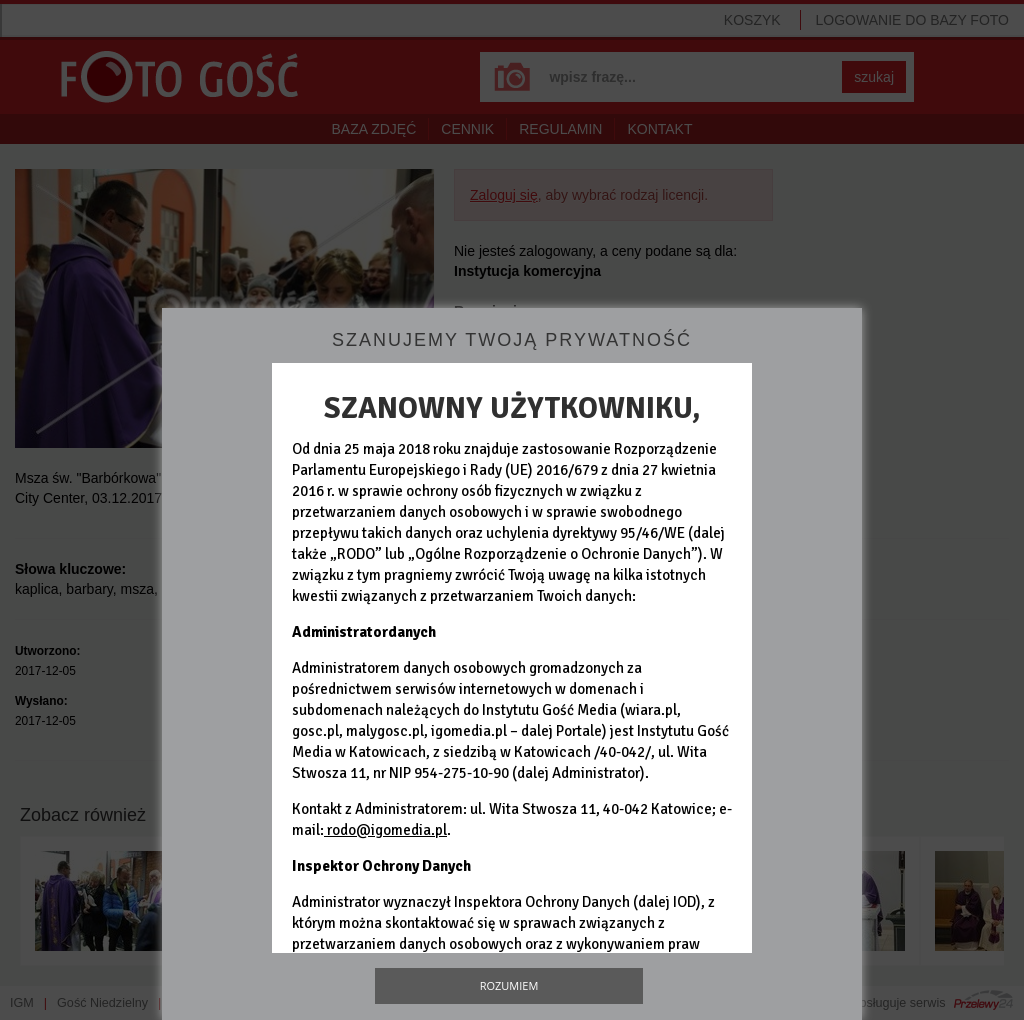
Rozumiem (509, 985)
